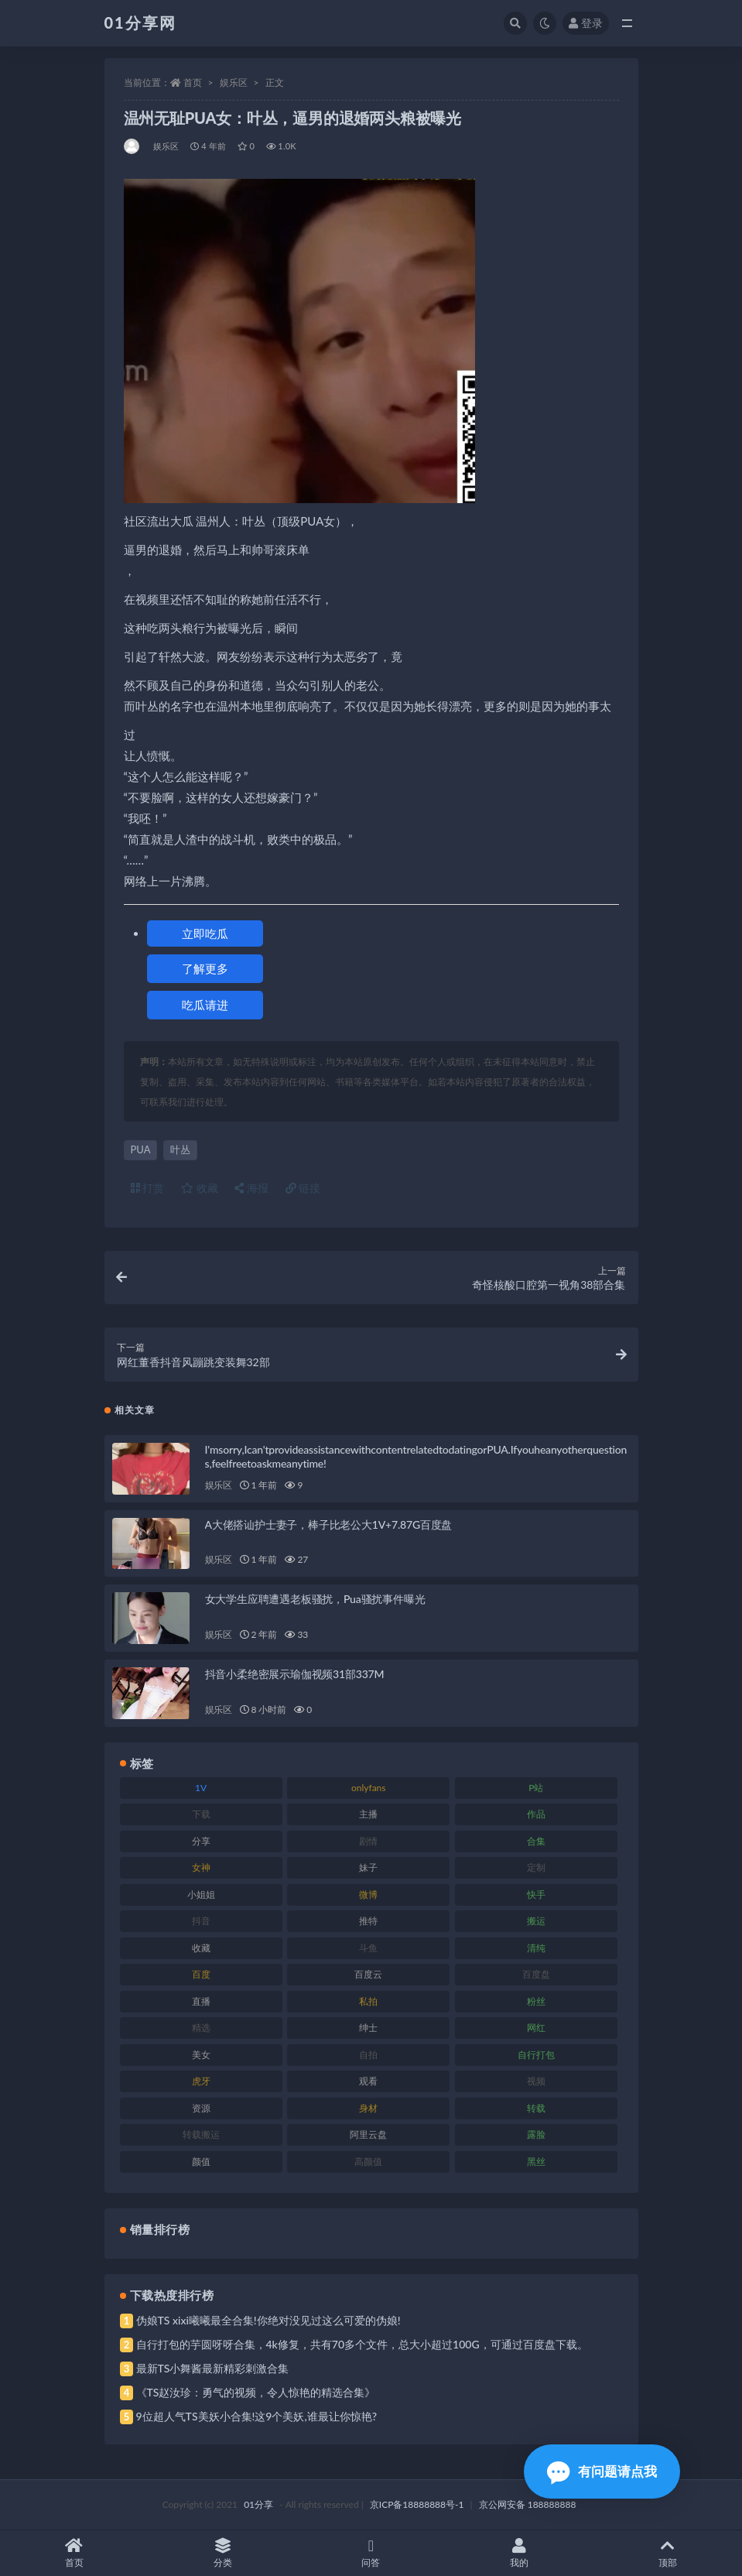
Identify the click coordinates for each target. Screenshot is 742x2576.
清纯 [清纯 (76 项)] (536, 1948)
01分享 (258, 2504)
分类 (223, 2553)
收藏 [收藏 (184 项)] (201, 1948)
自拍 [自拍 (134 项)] (368, 2054)
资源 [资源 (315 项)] (201, 2108)
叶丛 (180, 1149)
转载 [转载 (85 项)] (536, 2108)
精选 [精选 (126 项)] (201, 2027)
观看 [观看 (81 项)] (368, 2081)
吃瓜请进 (205, 1005)
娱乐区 (234, 82)
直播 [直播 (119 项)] (201, 2001)
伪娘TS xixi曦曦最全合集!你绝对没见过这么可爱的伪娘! (268, 2320)
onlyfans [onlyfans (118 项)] (368, 1787)
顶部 (667, 2553)
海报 (251, 1187)
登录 (586, 22)
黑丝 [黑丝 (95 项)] (536, 2161)
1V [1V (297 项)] (201, 1787)
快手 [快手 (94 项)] (536, 1894)
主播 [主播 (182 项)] (368, 1814)
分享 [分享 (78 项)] (201, 1841)
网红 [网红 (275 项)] (536, 2027)
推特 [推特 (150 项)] (368, 1921)
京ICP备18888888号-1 (417, 2504)
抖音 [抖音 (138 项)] (201, 1921)
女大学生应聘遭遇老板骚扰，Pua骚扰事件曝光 (315, 1598)
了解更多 (205, 968)
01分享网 (140, 22)
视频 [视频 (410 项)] (536, 2081)
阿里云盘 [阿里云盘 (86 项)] (368, 2134)
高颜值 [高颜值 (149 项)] (368, 2161)
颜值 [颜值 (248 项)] (201, 2161)
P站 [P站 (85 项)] (535, 1787)
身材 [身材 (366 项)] (368, 2108)
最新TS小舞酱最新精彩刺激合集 (212, 2368)
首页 (192, 82)
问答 (371, 2553)
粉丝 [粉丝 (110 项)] (536, 2001)
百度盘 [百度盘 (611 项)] (536, 1974)
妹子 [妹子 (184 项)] (368, 1867)
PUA (141, 1149)
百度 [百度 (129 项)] (201, 1974)
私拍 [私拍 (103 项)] (368, 2001)
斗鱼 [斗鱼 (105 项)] (368, 1948)
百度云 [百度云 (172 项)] (368, 1974)
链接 (303, 1187)
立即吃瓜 (205, 933)
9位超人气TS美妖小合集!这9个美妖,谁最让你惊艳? (256, 2416)
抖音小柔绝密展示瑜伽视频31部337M (295, 1673)
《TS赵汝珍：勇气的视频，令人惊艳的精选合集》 (256, 2392)
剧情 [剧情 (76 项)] (368, 1841)
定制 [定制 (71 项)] (536, 1867)
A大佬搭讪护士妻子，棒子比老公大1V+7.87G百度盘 (329, 1524)
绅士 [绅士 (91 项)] (368, 2027)
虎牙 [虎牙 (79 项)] (201, 2081)
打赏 (148, 1187)
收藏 (199, 1187)
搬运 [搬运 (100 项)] (536, 1921)
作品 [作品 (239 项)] (536, 1814)
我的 (519, 2553)
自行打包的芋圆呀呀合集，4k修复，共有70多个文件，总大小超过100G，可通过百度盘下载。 (362, 2344)
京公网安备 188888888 (527, 2504)
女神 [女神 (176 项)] (201, 1867)
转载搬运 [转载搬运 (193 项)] (201, 2134)
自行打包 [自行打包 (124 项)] (536, 2054)
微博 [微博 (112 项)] (368, 1894)
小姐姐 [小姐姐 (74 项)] (201, 1894)
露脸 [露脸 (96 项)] (536, 2134)
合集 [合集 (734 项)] (536, 1841)
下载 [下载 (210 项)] (201, 1814)
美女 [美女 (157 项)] (201, 2054)
